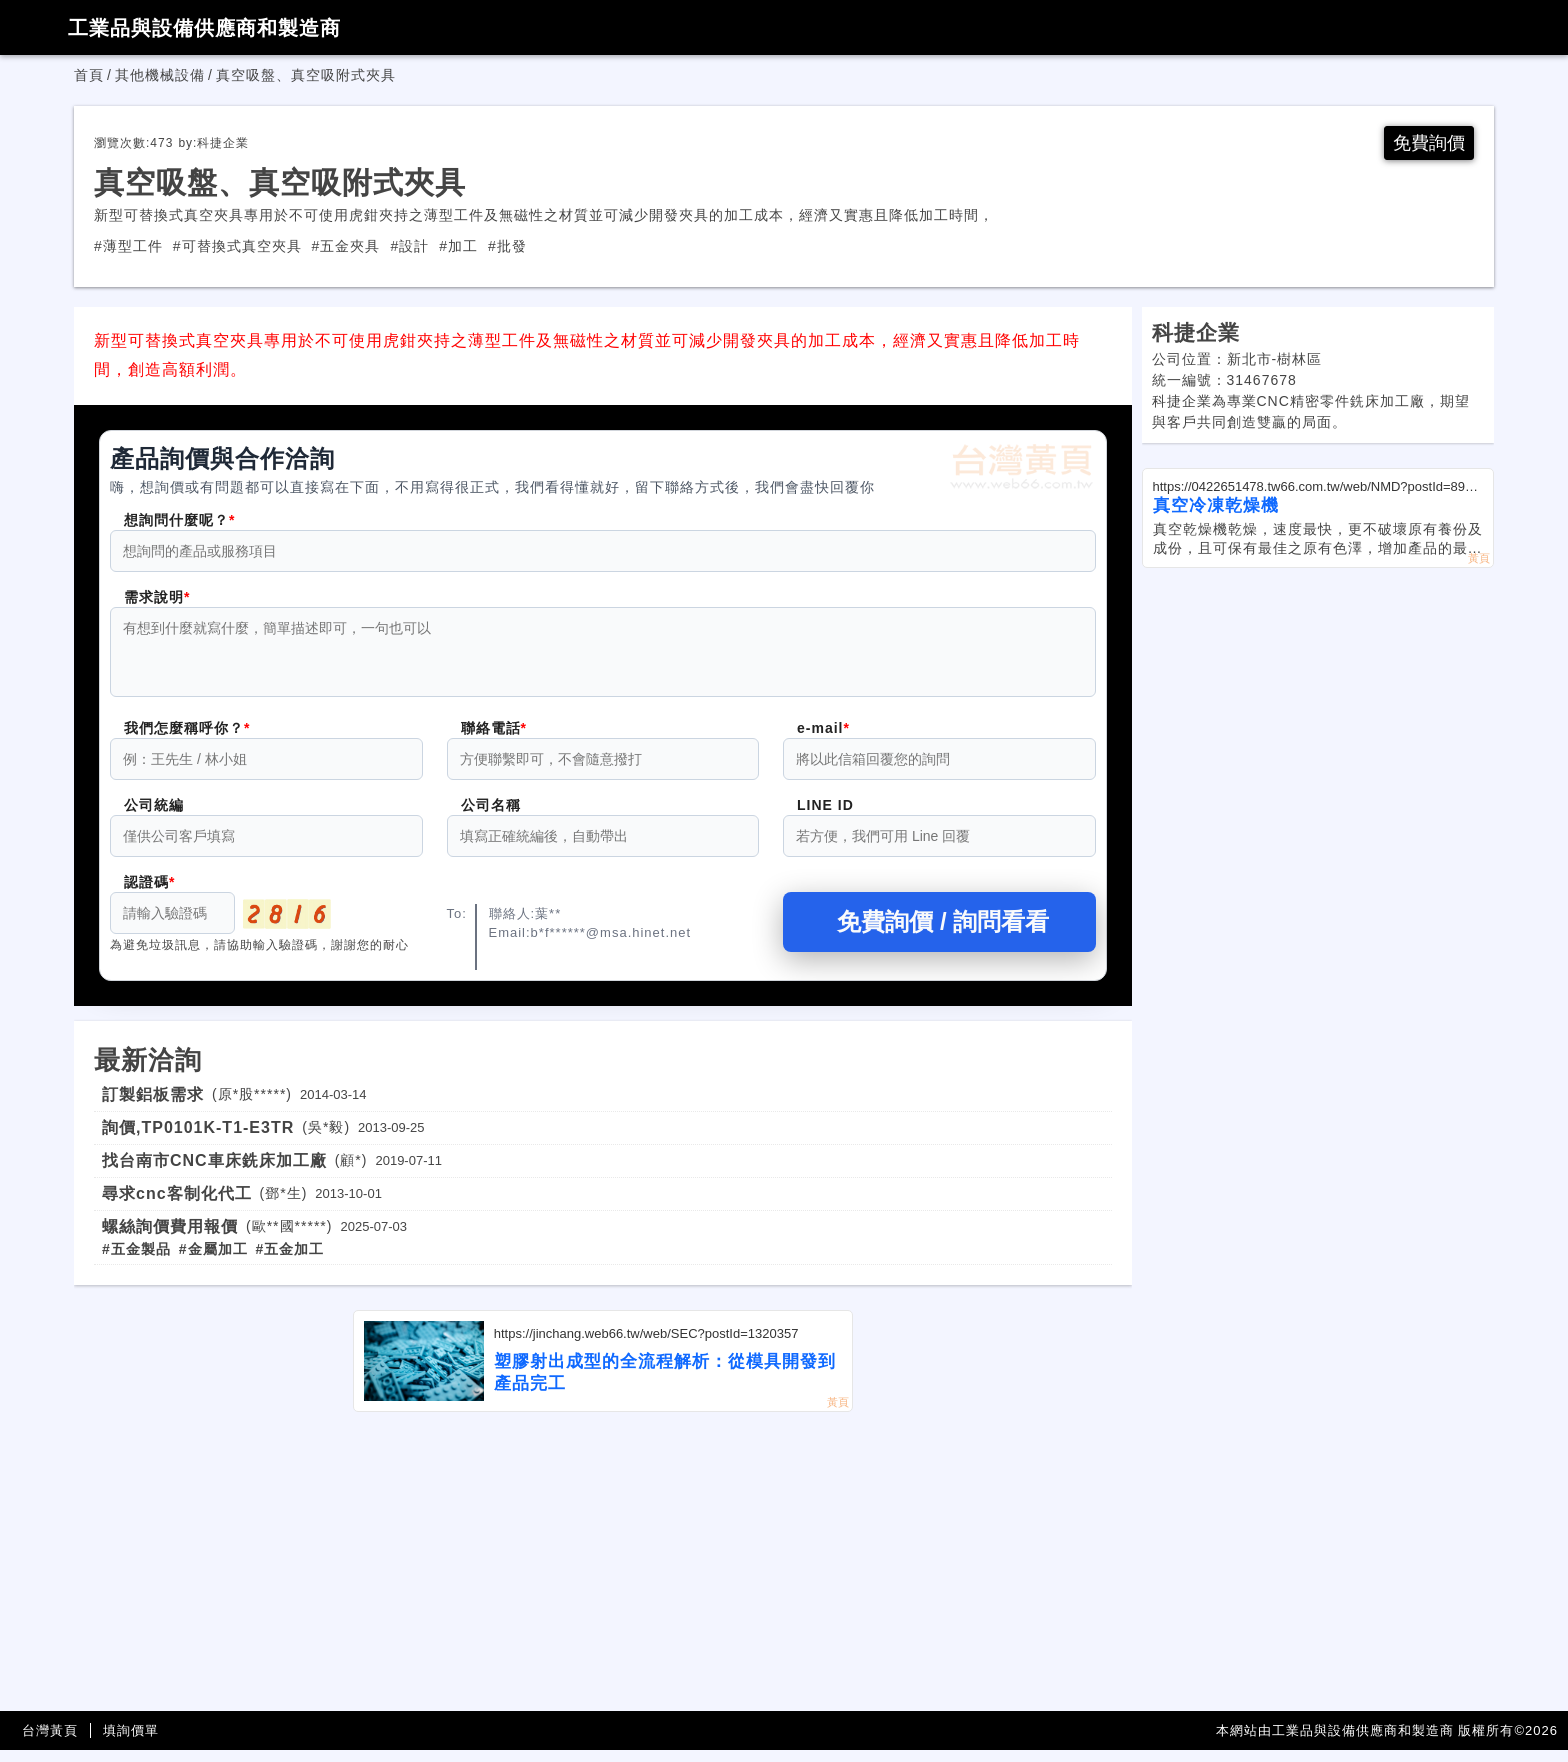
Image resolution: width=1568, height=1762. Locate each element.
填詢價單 (131, 1742)
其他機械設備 (160, 75)
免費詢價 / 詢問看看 (939, 933)
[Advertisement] (603, 1574)
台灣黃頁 (50, 1742)
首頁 (89, 75)
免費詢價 (1429, 143)
